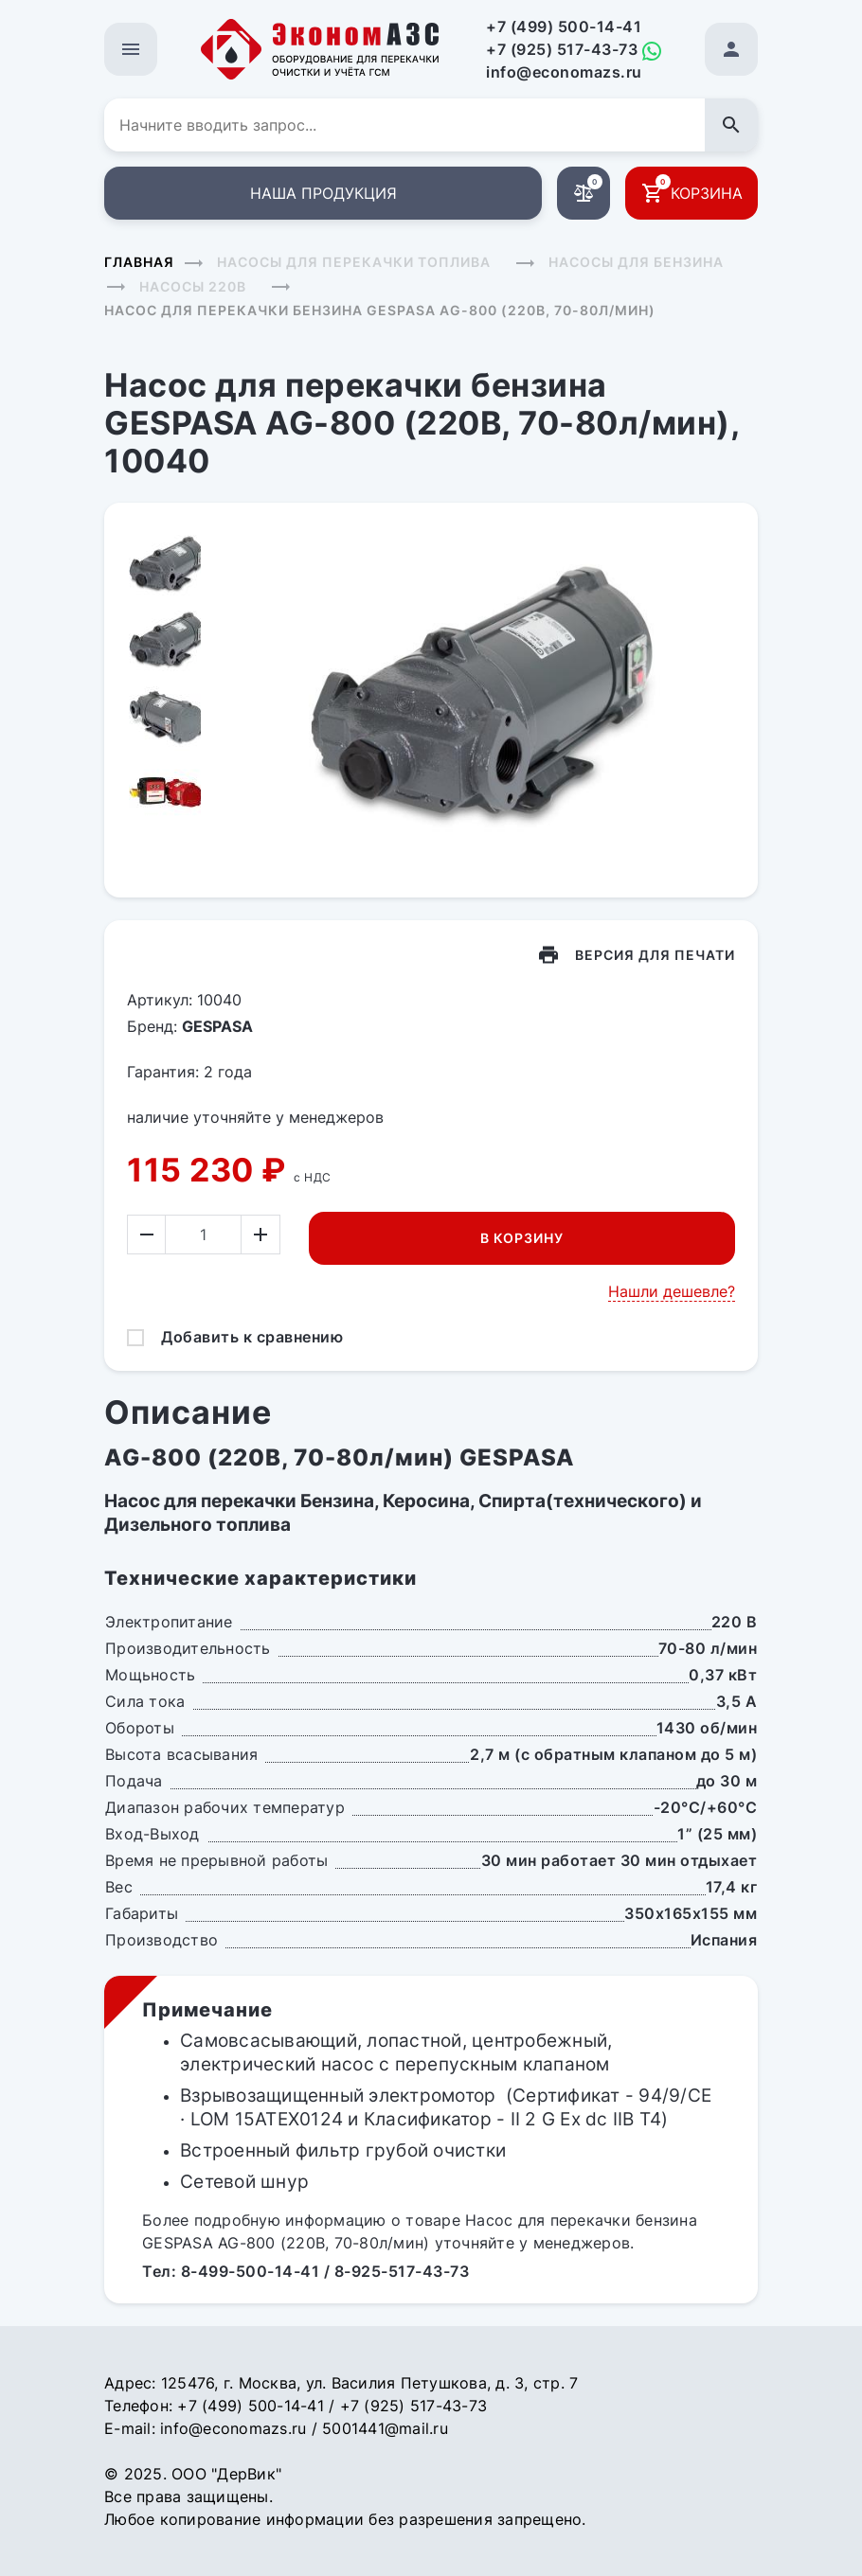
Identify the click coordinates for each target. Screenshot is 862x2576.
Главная (139, 262)
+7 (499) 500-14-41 (563, 26)
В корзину (522, 1238)
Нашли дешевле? (671, 1291)
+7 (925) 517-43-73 (562, 49)
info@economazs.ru (564, 71)
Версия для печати (655, 955)
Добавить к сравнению (252, 1336)
